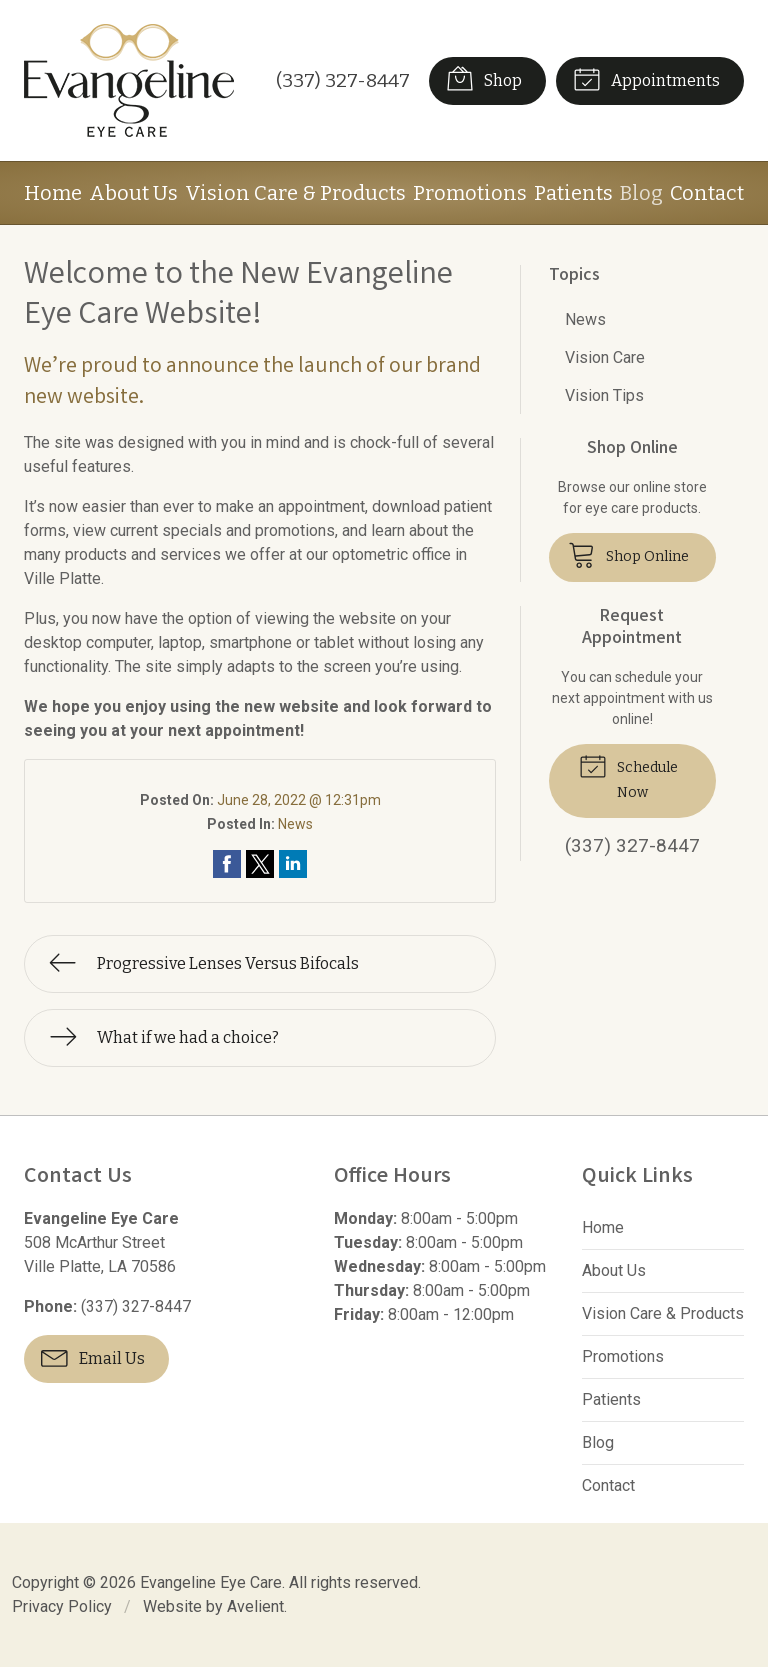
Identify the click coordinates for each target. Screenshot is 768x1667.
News (295, 824)
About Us (133, 193)
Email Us (93, 1357)
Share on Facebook (227, 864)
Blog (641, 193)
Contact (707, 193)
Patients (573, 193)
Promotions (470, 193)
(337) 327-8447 (343, 80)
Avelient (255, 1606)
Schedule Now (628, 775)
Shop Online (628, 554)
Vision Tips (604, 395)
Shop (484, 78)
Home (53, 193)
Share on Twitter (260, 864)
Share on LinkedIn (293, 864)
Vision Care (605, 357)
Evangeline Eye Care (211, 1582)
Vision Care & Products (295, 193)
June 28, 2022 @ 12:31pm (299, 800)
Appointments (646, 78)
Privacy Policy (62, 1606)
